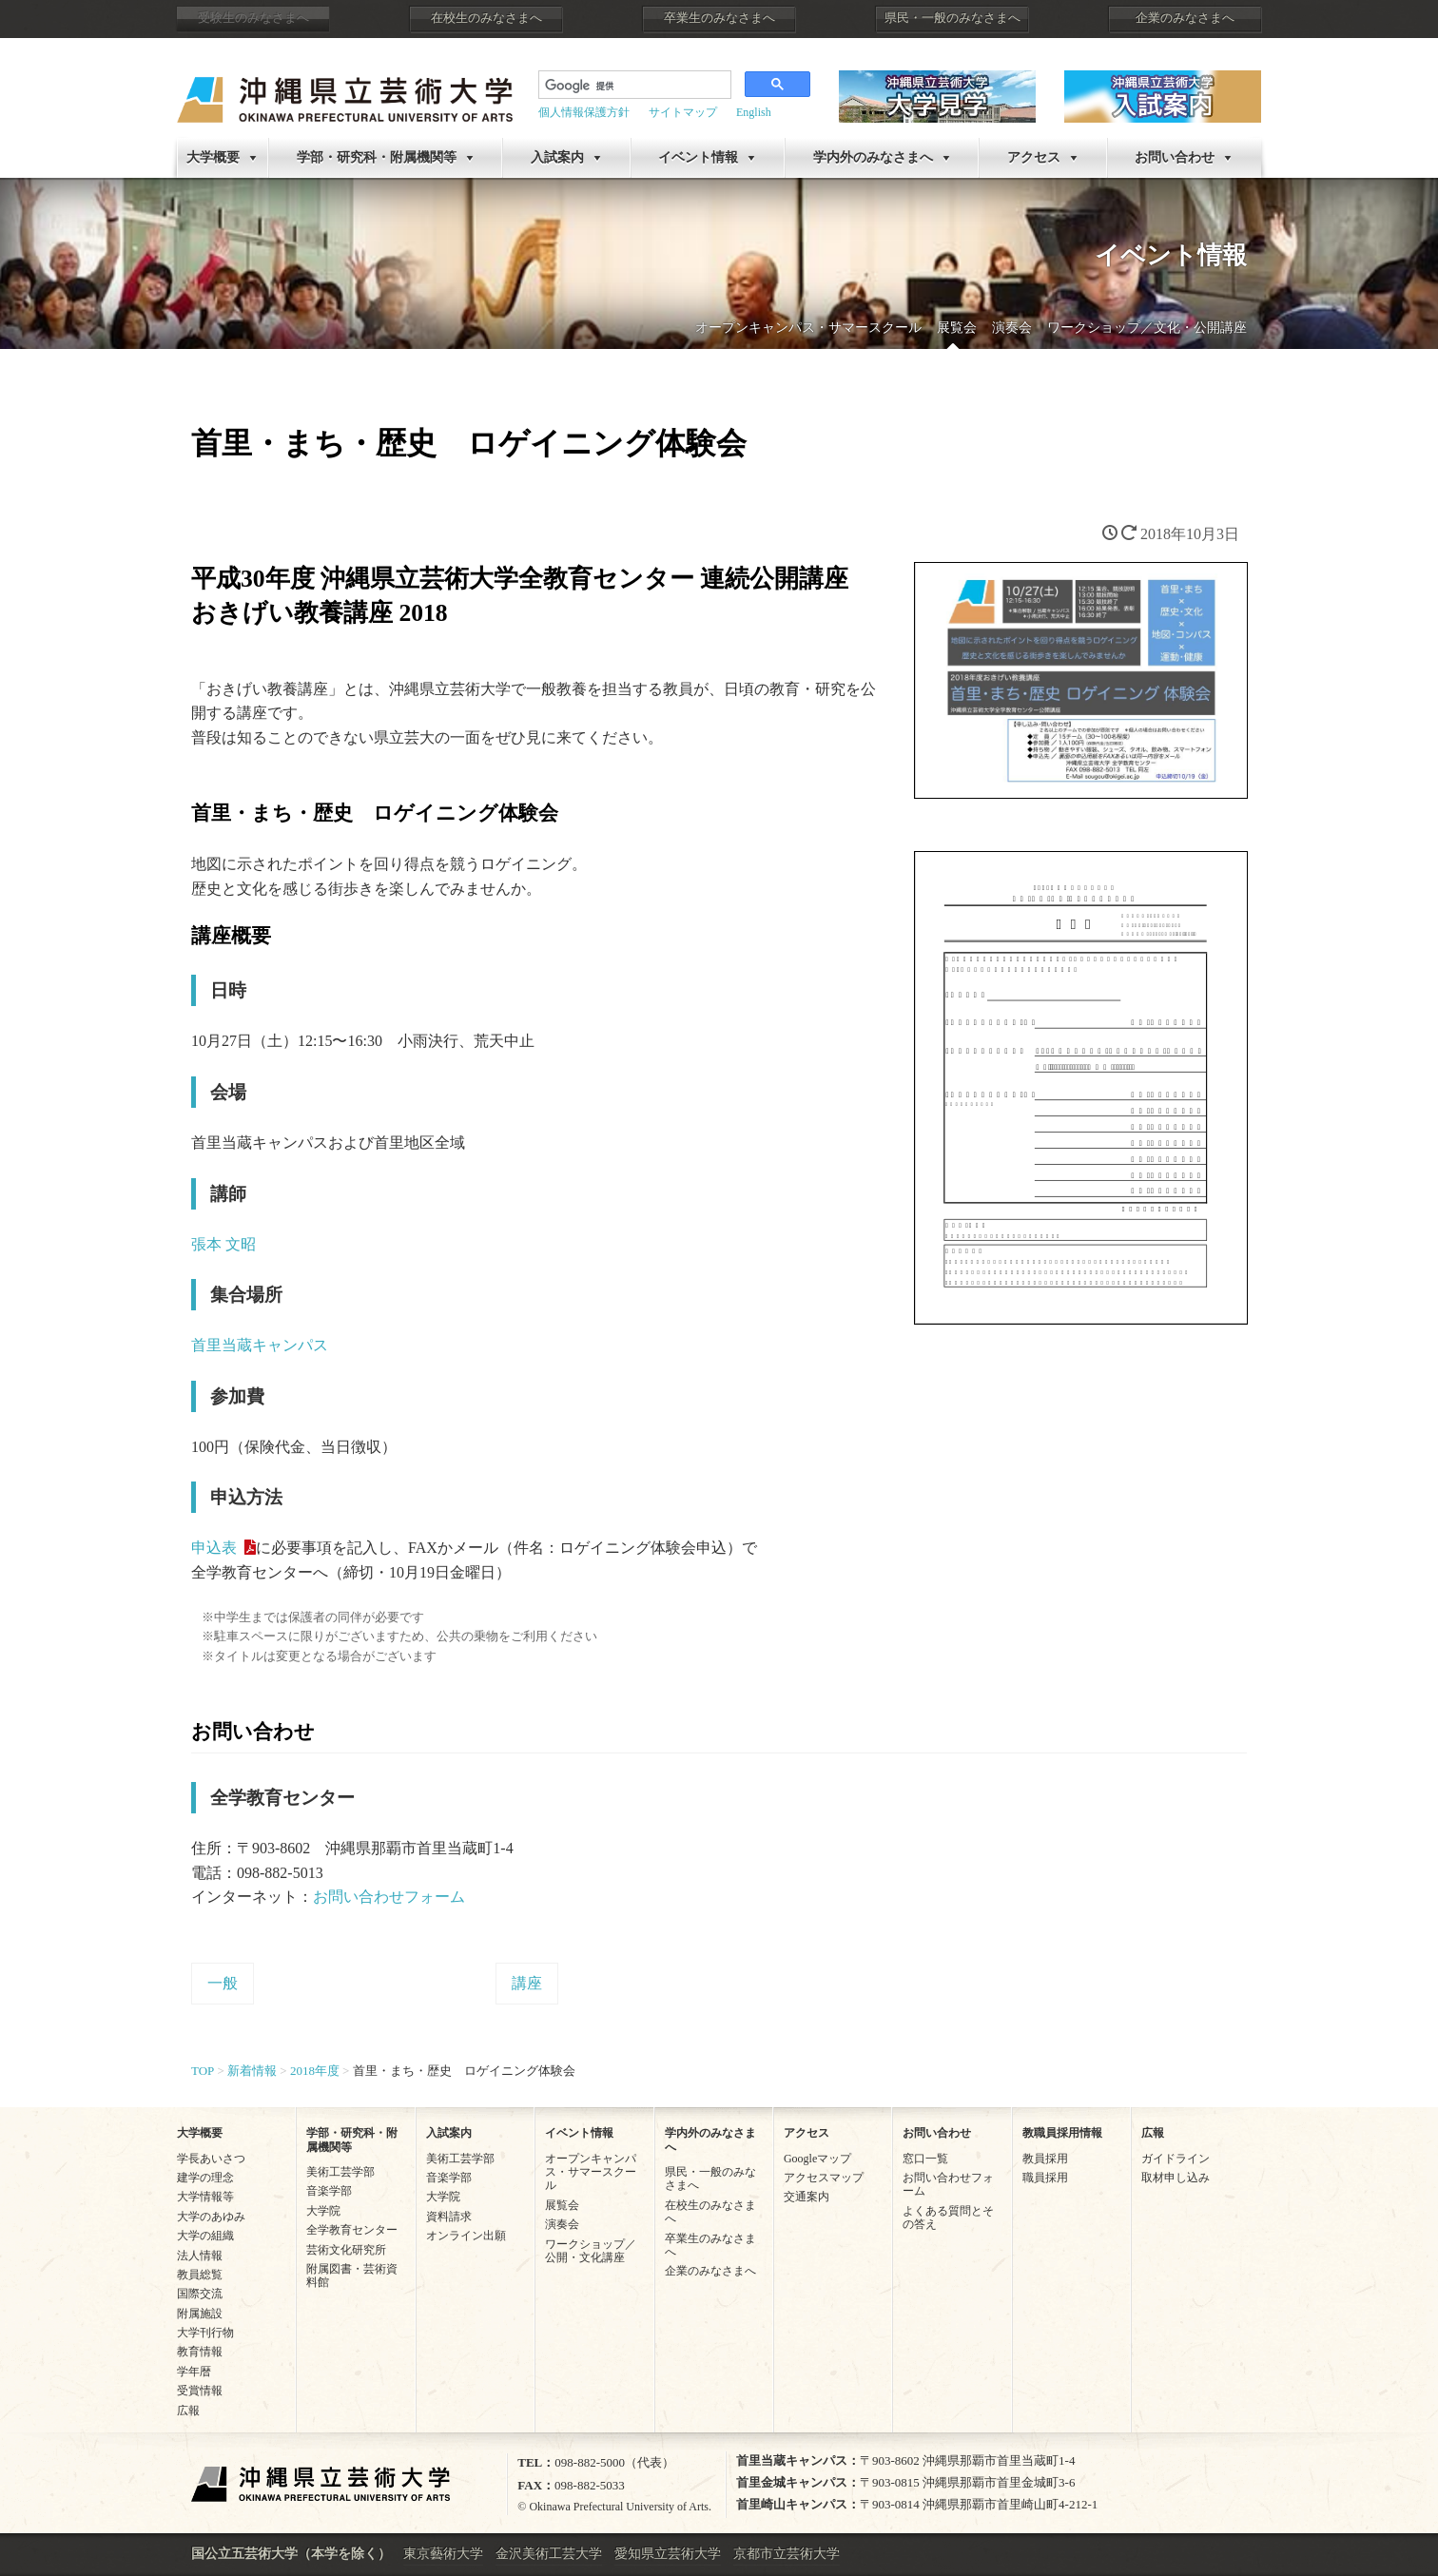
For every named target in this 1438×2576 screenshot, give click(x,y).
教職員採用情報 (1062, 2133)
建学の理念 (205, 2177)
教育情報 (200, 2351)
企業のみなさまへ (1185, 18)
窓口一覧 (925, 2158)
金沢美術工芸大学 (549, 2554)
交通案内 (806, 2196)
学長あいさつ (211, 2158)
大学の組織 (205, 2235)
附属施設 (200, 2313)
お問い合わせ (1175, 157)
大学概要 (213, 157)
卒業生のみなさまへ (719, 18)
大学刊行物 (205, 2332)
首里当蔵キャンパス (259, 1345)
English (753, 112)
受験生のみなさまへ (253, 18)
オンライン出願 (466, 2235)
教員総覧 (200, 2274)
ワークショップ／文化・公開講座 (1147, 327)
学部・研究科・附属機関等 (377, 157)
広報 (188, 2410)
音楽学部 (329, 2191)
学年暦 (194, 2371)
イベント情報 (698, 157)
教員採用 (1045, 2158)
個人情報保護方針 (584, 112)
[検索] (633, 86)
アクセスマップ (824, 2177)
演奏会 (1012, 327)
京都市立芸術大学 (786, 2554)
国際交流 (200, 2293)
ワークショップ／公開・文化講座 (590, 2250)
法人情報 (200, 2255)
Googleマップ (817, 2158)
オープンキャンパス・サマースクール (808, 327)
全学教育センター (352, 2230)
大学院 (323, 2211)
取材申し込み (1175, 2177)
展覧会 (957, 327)
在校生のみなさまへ (486, 18)
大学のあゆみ (211, 2216)
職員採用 (1045, 2177)
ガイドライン (1175, 2158)
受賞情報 (200, 2390)
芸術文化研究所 (346, 2249)
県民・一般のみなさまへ (952, 18)
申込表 (214, 1548)
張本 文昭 (223, 1244)
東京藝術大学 (443, 2554)
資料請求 (449, 2216)
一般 (222, 1983)
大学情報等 (205, 2196)
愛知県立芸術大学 (667, 2554)
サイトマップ (683, 112)
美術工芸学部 (340, 2172)
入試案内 (557, 157)
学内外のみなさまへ (873, 157)
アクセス (1033, 157)
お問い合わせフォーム (389, 1896)
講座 (527, 1983)
